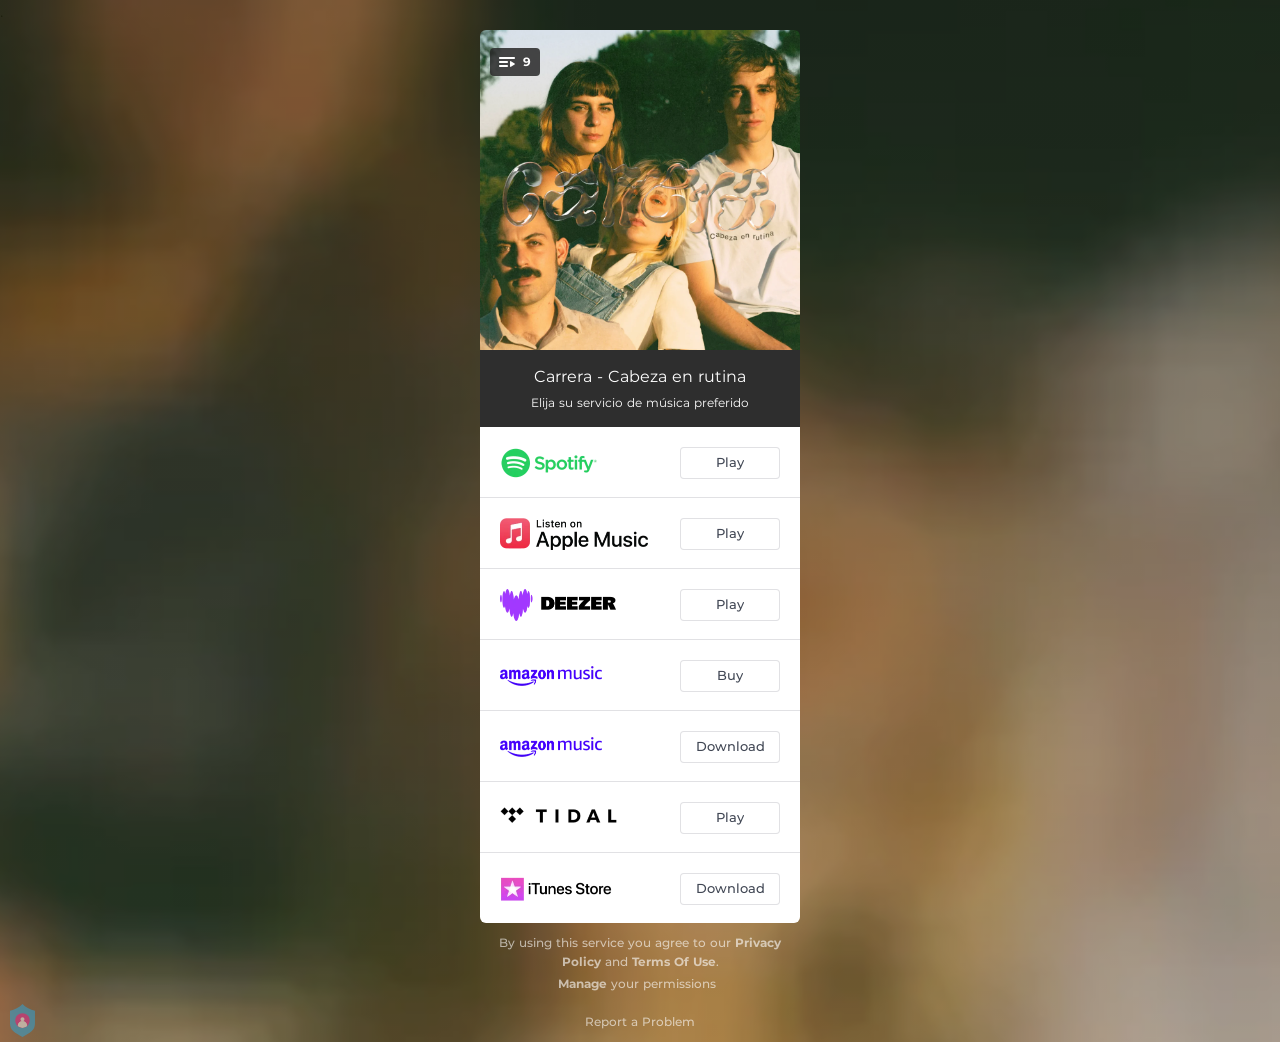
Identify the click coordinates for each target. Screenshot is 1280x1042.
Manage (582, 983)
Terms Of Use (674, 961)
